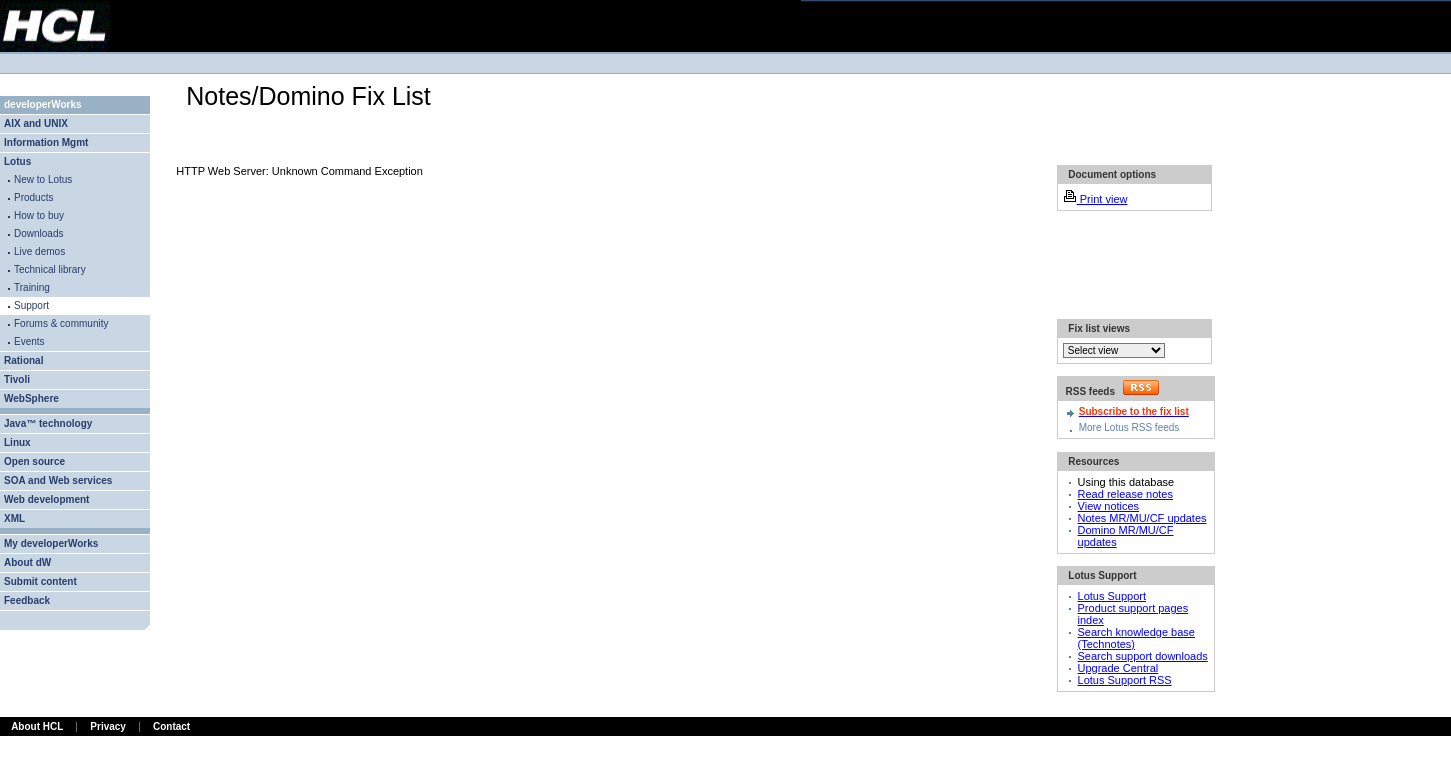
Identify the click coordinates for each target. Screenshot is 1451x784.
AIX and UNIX (36, 123)
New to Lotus (43, 179)
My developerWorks (51, 543)
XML (14, 518)
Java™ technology (48, 423)
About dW (27, 562)
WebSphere (31, 398)
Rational (23, 360)
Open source (34, 461)
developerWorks (43, 104)
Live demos (39, 251)
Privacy (108, 726)
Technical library (50, 269)
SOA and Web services (58, 480)
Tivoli (17, 379)
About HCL (37, 726)
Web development (46, 499)
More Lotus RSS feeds (1129, 427)
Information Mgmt (46, 142)
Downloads (38, 233)
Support (31, 305)
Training (32, 287)
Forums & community (61, 323)
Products (33, 197)
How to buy (39, 215)
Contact (171, 726)
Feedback (27, 600)
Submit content (40, 581)
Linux (17, 442)
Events (29, 341)
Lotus (17, 161)
